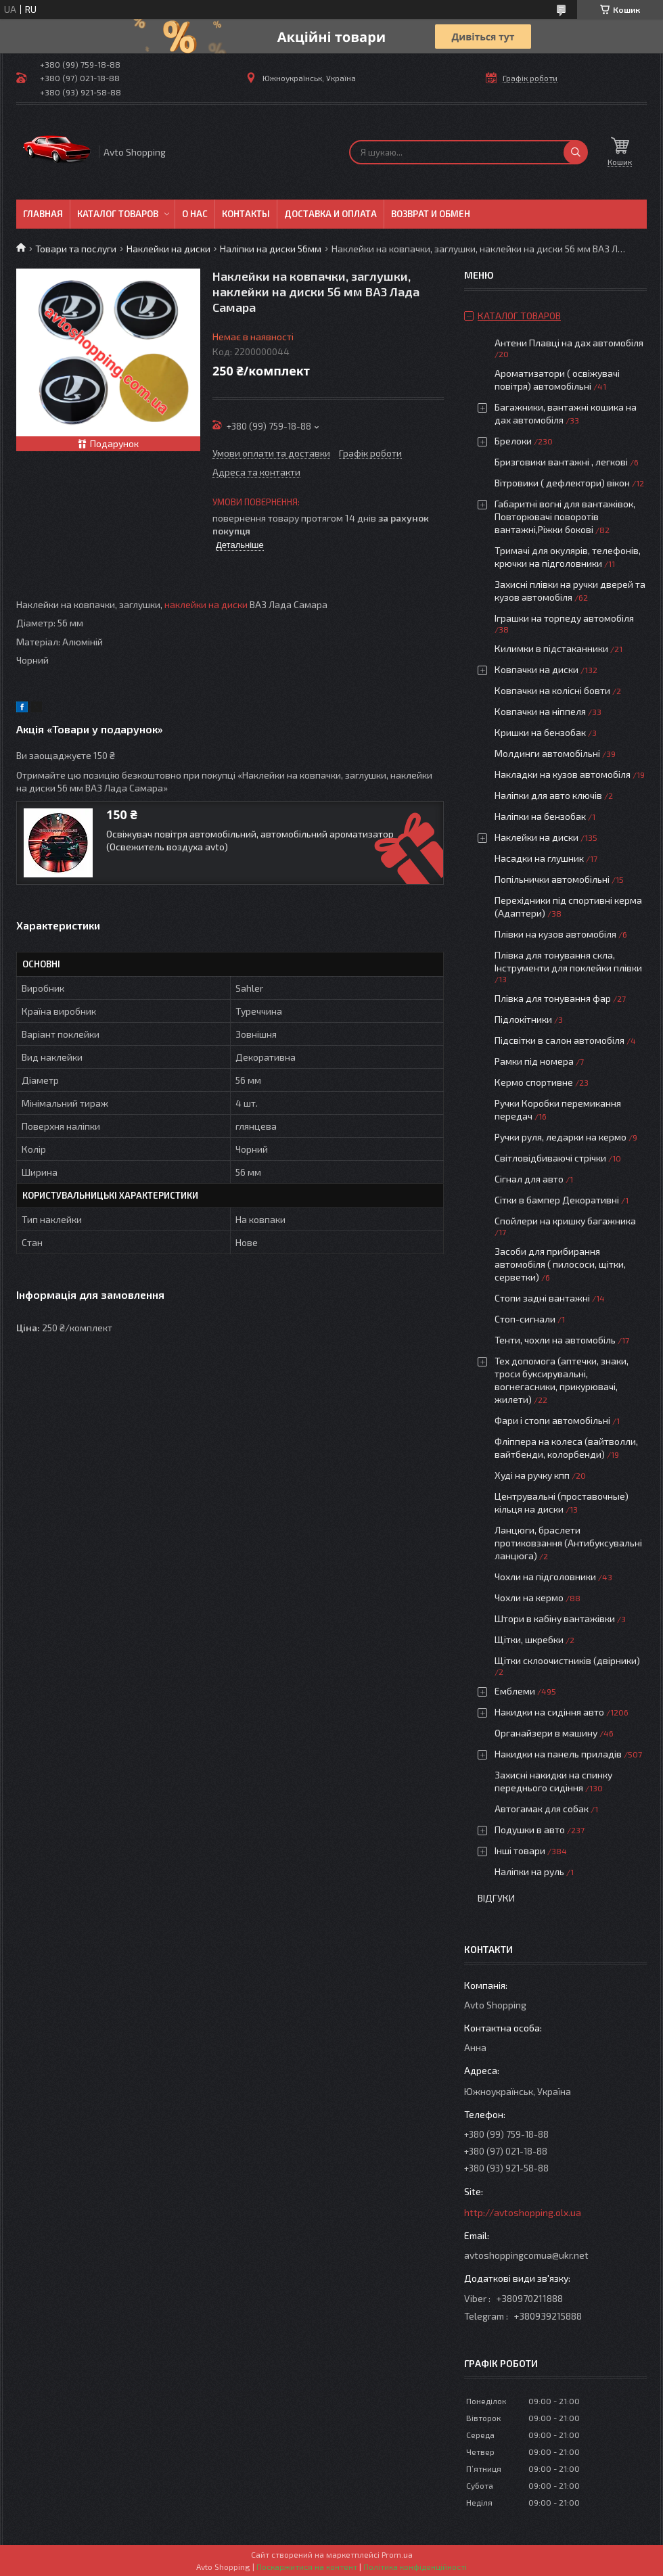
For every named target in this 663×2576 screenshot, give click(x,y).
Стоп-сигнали (525, 1319)
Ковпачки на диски (536, 669)
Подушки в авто (530, 1829)
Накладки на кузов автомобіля (563, 774)
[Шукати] (576, 152)
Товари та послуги (75, 248)
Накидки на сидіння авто (549, 1712)
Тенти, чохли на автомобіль (555, 1340)
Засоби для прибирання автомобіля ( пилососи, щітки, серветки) (560, 1264)
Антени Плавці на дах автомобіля (569, 342)
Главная (43, 213)
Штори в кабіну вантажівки (555, 1618)
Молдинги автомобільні (547, 753)
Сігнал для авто (529, 1178)
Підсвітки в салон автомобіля (559, 1040)
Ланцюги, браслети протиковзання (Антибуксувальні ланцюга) (568, 1542)
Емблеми (515, 1691)
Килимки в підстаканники (551, 648)
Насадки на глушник (539, 858)
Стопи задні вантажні (542, 1298)
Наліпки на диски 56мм (270, 248)
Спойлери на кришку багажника (565, 1220)
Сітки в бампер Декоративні (557, 1199)
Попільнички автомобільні (552, 879)
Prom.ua (397, 2554)
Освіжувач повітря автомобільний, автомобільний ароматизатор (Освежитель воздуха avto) (250, 840)
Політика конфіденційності (415, 2566)
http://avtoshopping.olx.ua (522, 2212)
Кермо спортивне (534, 1082)
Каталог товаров (117, 213)
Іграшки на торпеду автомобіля (564, 618)
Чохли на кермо (529, 1597)
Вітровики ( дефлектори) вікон (562, 482)
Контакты (246, 213)
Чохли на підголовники (545, 1576)
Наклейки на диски (168, 248)
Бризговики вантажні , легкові (561, 461)
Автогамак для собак (542, 1808)
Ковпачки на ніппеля (540, 711)
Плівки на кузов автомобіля (555, 934)
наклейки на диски (206, 604)
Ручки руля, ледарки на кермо (560, 1137)
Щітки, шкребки (529, 1639)
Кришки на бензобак (540, 732)
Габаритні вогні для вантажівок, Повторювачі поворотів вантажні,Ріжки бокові (565, 516)
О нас (195, 213)
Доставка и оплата (330, 213)
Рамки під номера (534, 1061)
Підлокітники (523, 1019)
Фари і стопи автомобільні (552, 1420)
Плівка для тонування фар (553, 998)
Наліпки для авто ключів (548, 795)
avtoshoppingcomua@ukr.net (526, 2255)
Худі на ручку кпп (532, 1475)
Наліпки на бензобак (540, 816)
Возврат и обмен (430, 213)
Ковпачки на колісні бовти (552, 690)
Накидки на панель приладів (558, 1754)
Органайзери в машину (546, 1733)
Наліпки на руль (529, 1871)
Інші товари (520, 1850)
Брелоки (513, 440)
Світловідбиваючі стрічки (550, 1158)
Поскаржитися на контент (306, 2566)
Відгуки (496, 1898)
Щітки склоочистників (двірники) (567, 1660)
